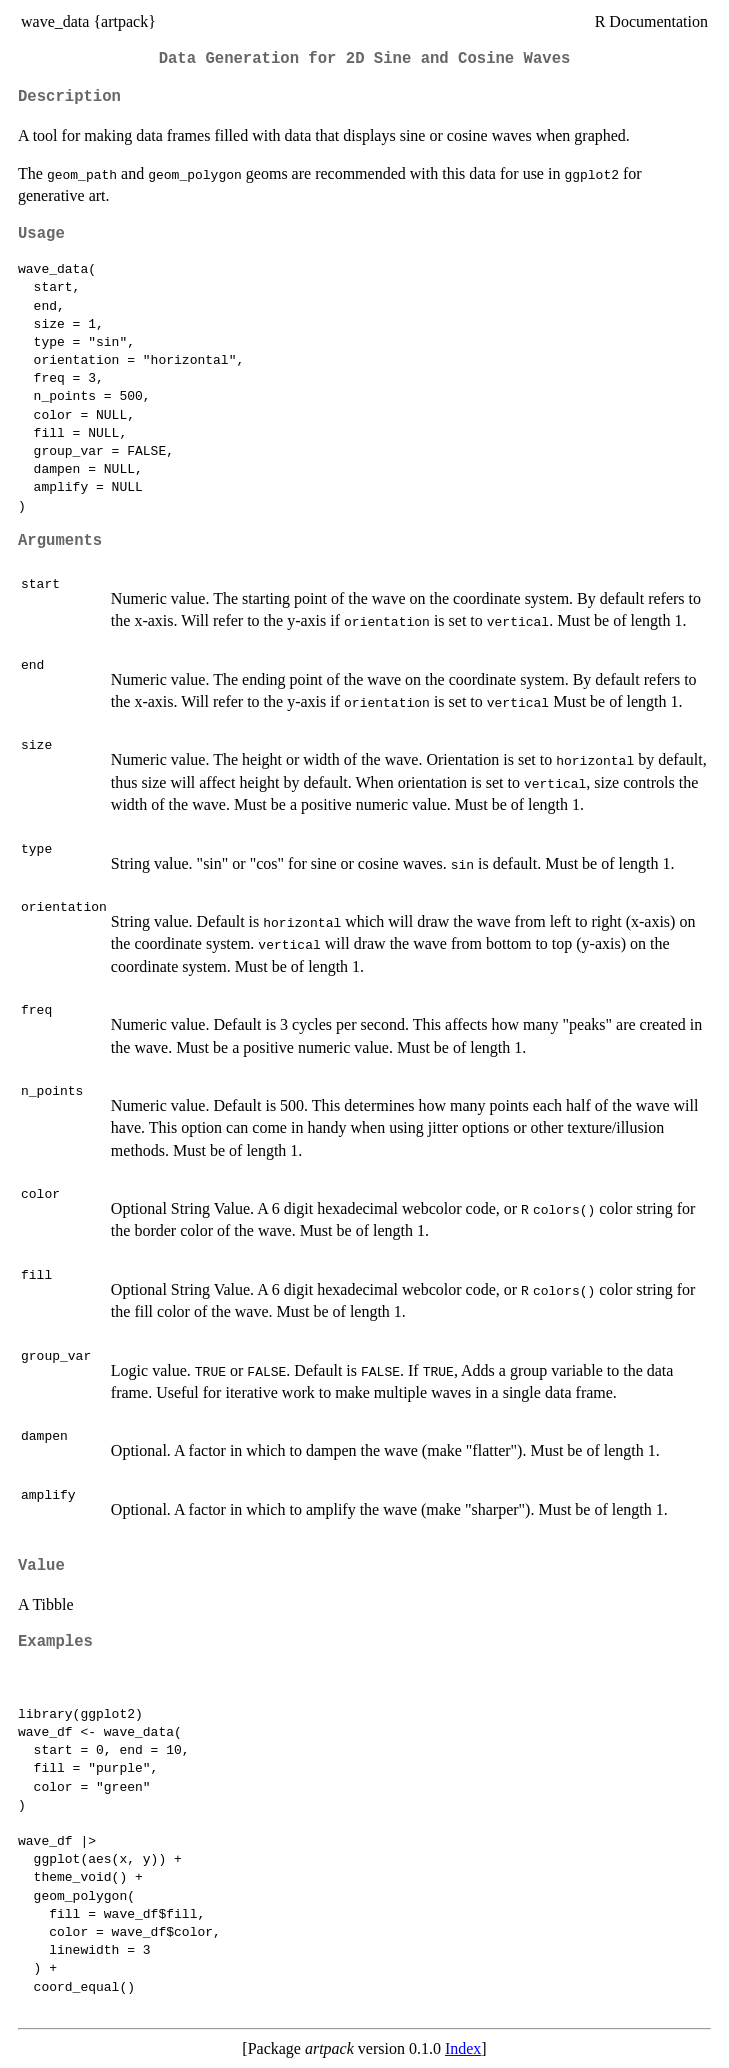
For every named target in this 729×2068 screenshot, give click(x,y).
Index (463, 2048)
